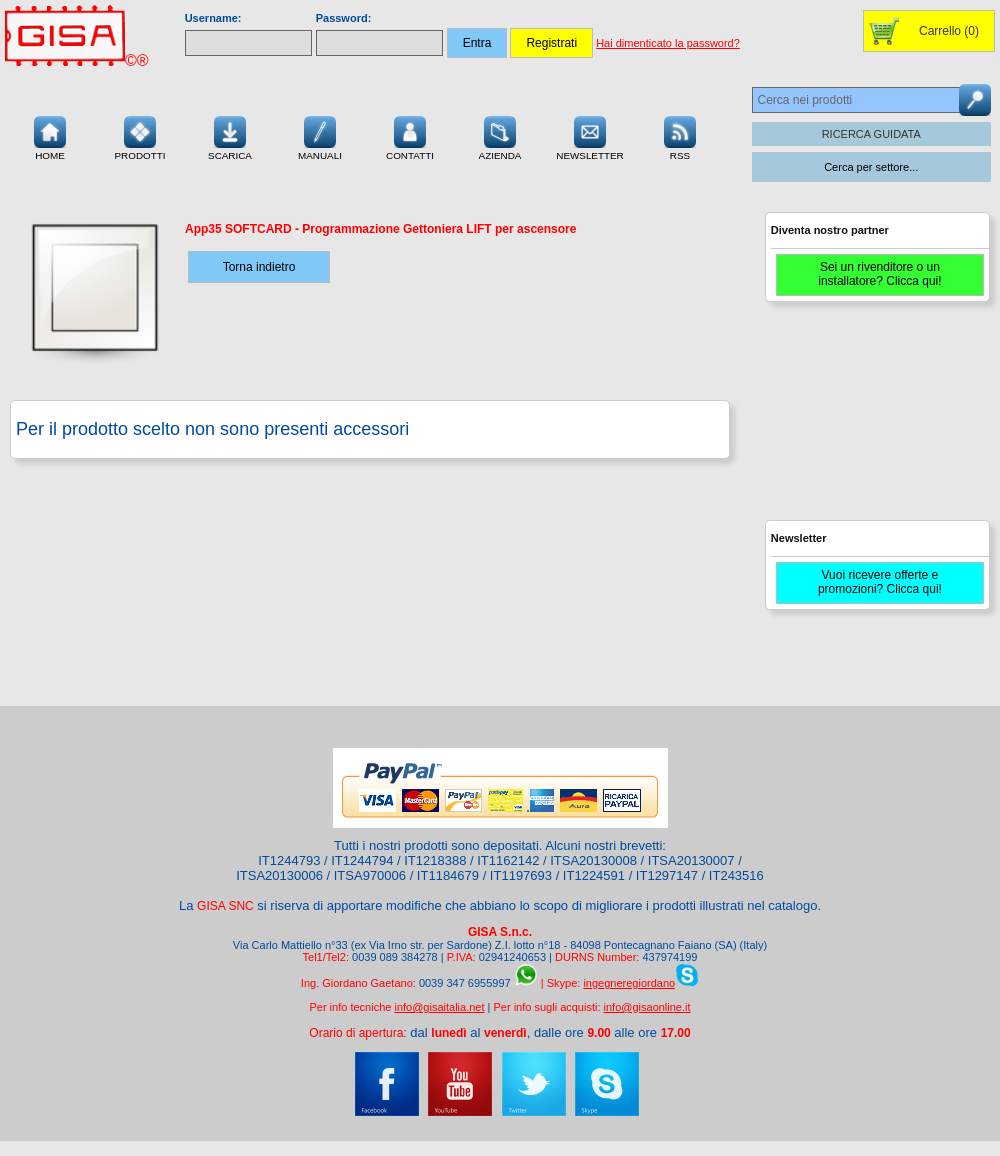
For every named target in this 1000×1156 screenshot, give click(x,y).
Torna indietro (259, 267)
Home (50, 136)
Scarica (230, 136)
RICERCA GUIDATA (871, 134)
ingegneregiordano (629, 983)
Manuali (320, 136)
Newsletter (590, 136)
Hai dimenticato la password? (668, 43)
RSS (680, 136)
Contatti (410, 136)
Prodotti (139, 136)
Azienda (500, 136)
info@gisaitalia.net (439, 1007)
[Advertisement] (875, 420)
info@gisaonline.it (647, 1007)
